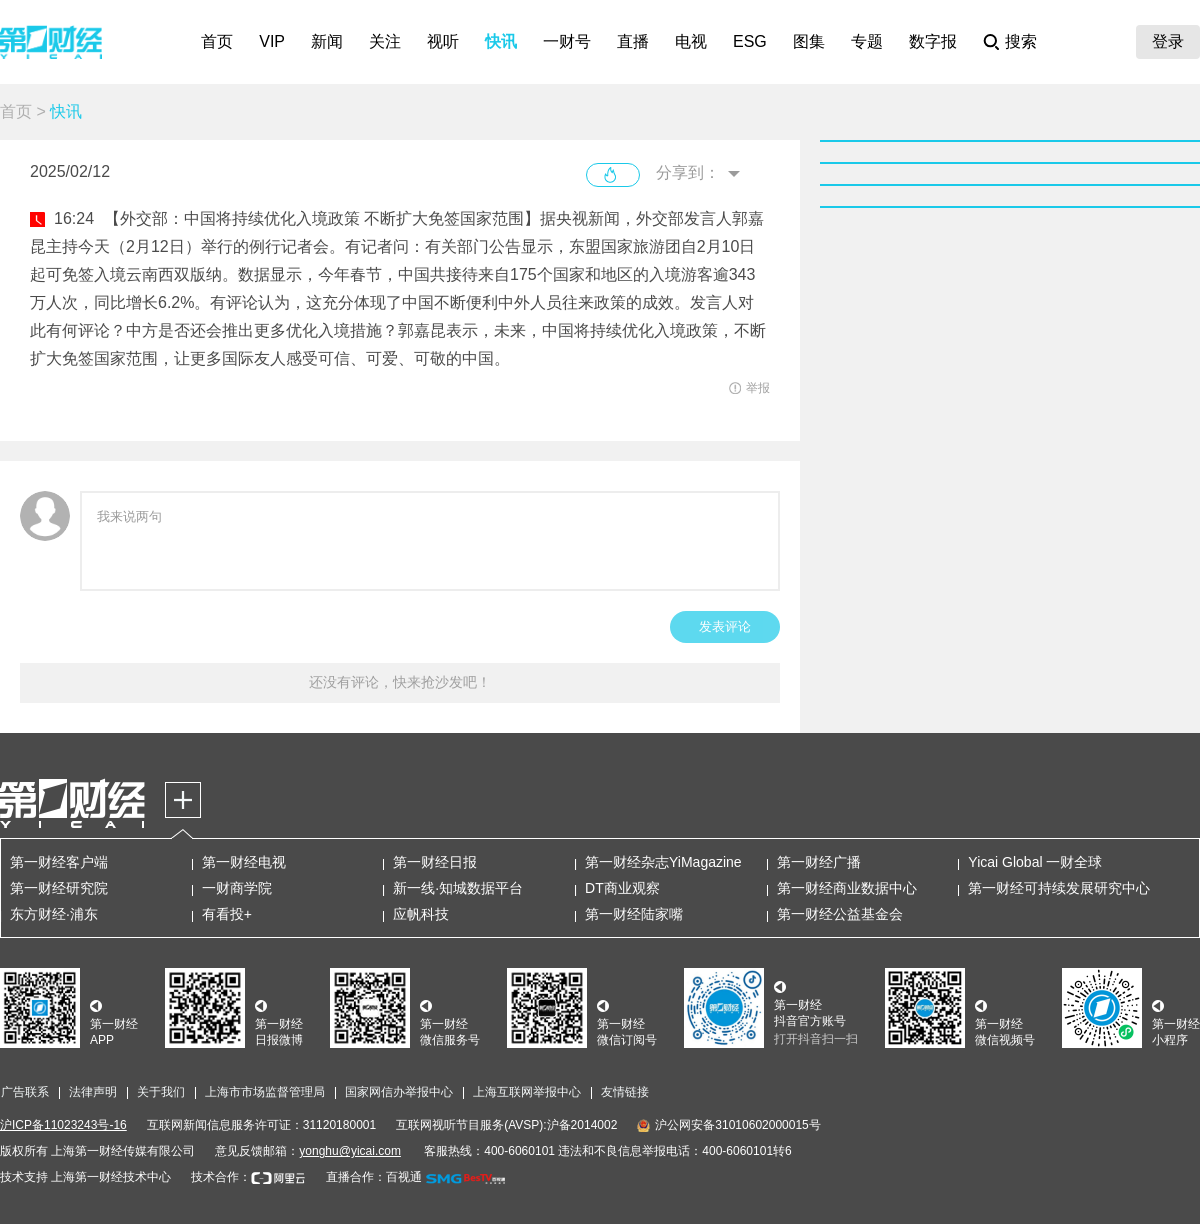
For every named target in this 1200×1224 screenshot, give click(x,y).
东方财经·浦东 (54, 914)
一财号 (567, 41)
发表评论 (725, 626)
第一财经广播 (819, 862)
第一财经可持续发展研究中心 (1059, 888)
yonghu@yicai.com (350, 1151)
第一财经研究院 (59, 888)
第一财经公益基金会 (840, 914)
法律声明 (93, 1092)
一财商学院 (237, 888)
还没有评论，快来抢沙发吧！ (400, 682)
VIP (272, 41)
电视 (691, 41)
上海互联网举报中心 (527, 1092)
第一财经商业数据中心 (847, 888)
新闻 (327, 41)
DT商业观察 (622, 888)
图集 (809, 41)
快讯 (501, 41)
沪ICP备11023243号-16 (63, 1125)
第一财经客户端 (59, 862)
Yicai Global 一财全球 (1035, 862)
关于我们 (161, 1092)
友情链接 (625, 1092)
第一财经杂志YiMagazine (663, 862)
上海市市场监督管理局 (265, 1092)
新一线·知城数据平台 (458, 888)
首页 (217, 41)
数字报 (933, 41)
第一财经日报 (435, 862)
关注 (385, 41)
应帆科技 (421, 914)
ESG (750, 41)
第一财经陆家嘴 (634, 914)
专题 (867, 41)
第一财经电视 (244, 862)
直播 (633, 41)
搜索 (1021, 41)
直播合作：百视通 (374, 1177)
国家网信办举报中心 (399, 1092)
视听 (443, 41)
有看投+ (227, 914)
